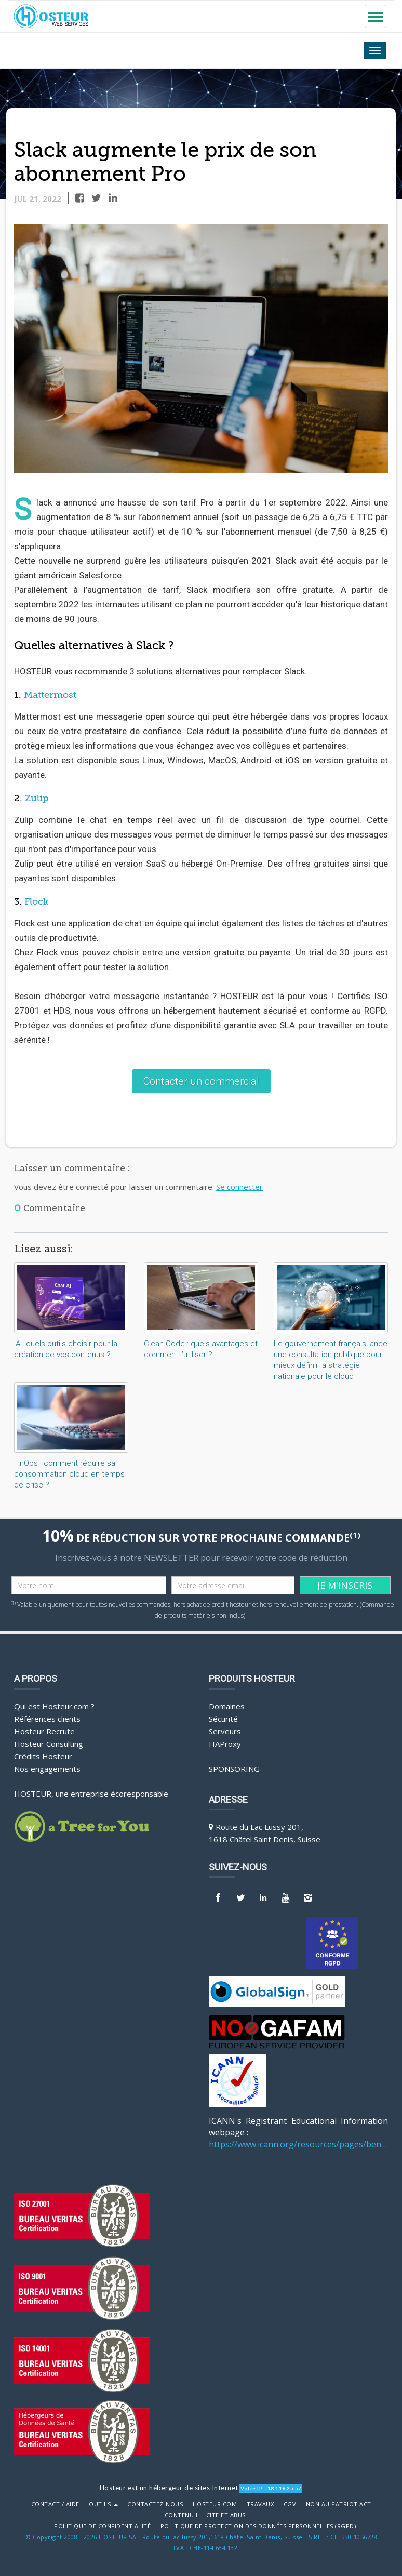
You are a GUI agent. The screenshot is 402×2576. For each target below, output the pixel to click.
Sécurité (223, 1718)
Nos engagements (47, 1768)
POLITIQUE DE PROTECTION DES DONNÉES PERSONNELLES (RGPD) (258, 2525)
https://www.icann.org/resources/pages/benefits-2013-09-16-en (298, 2144)
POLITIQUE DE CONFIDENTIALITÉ (102, 2525)
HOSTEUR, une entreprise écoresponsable (91, 1793)
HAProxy (225, 1743)
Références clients (47, 1718)
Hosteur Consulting (48, 1743)
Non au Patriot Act (338, 2503)
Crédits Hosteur (43, 1755)
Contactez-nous (155, 2503)
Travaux (260, 2503)
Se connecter (239, 1186)
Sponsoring (234, 1768)
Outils (103, 2503)
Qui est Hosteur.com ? (54, 1706)
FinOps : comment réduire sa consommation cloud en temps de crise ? (69, 1474)
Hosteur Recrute (44, 1730)
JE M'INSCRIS (344, 1585)
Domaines (227, 1706)
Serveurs (225, 1730)
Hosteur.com (215, 2503)
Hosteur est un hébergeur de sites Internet (169, 2487)
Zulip (36, 798)
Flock (36, 902)
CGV (290, 2503)
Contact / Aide (55, 2503)
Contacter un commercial (201, 1081)
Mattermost (50, 695)
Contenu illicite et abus (205, 2514)
